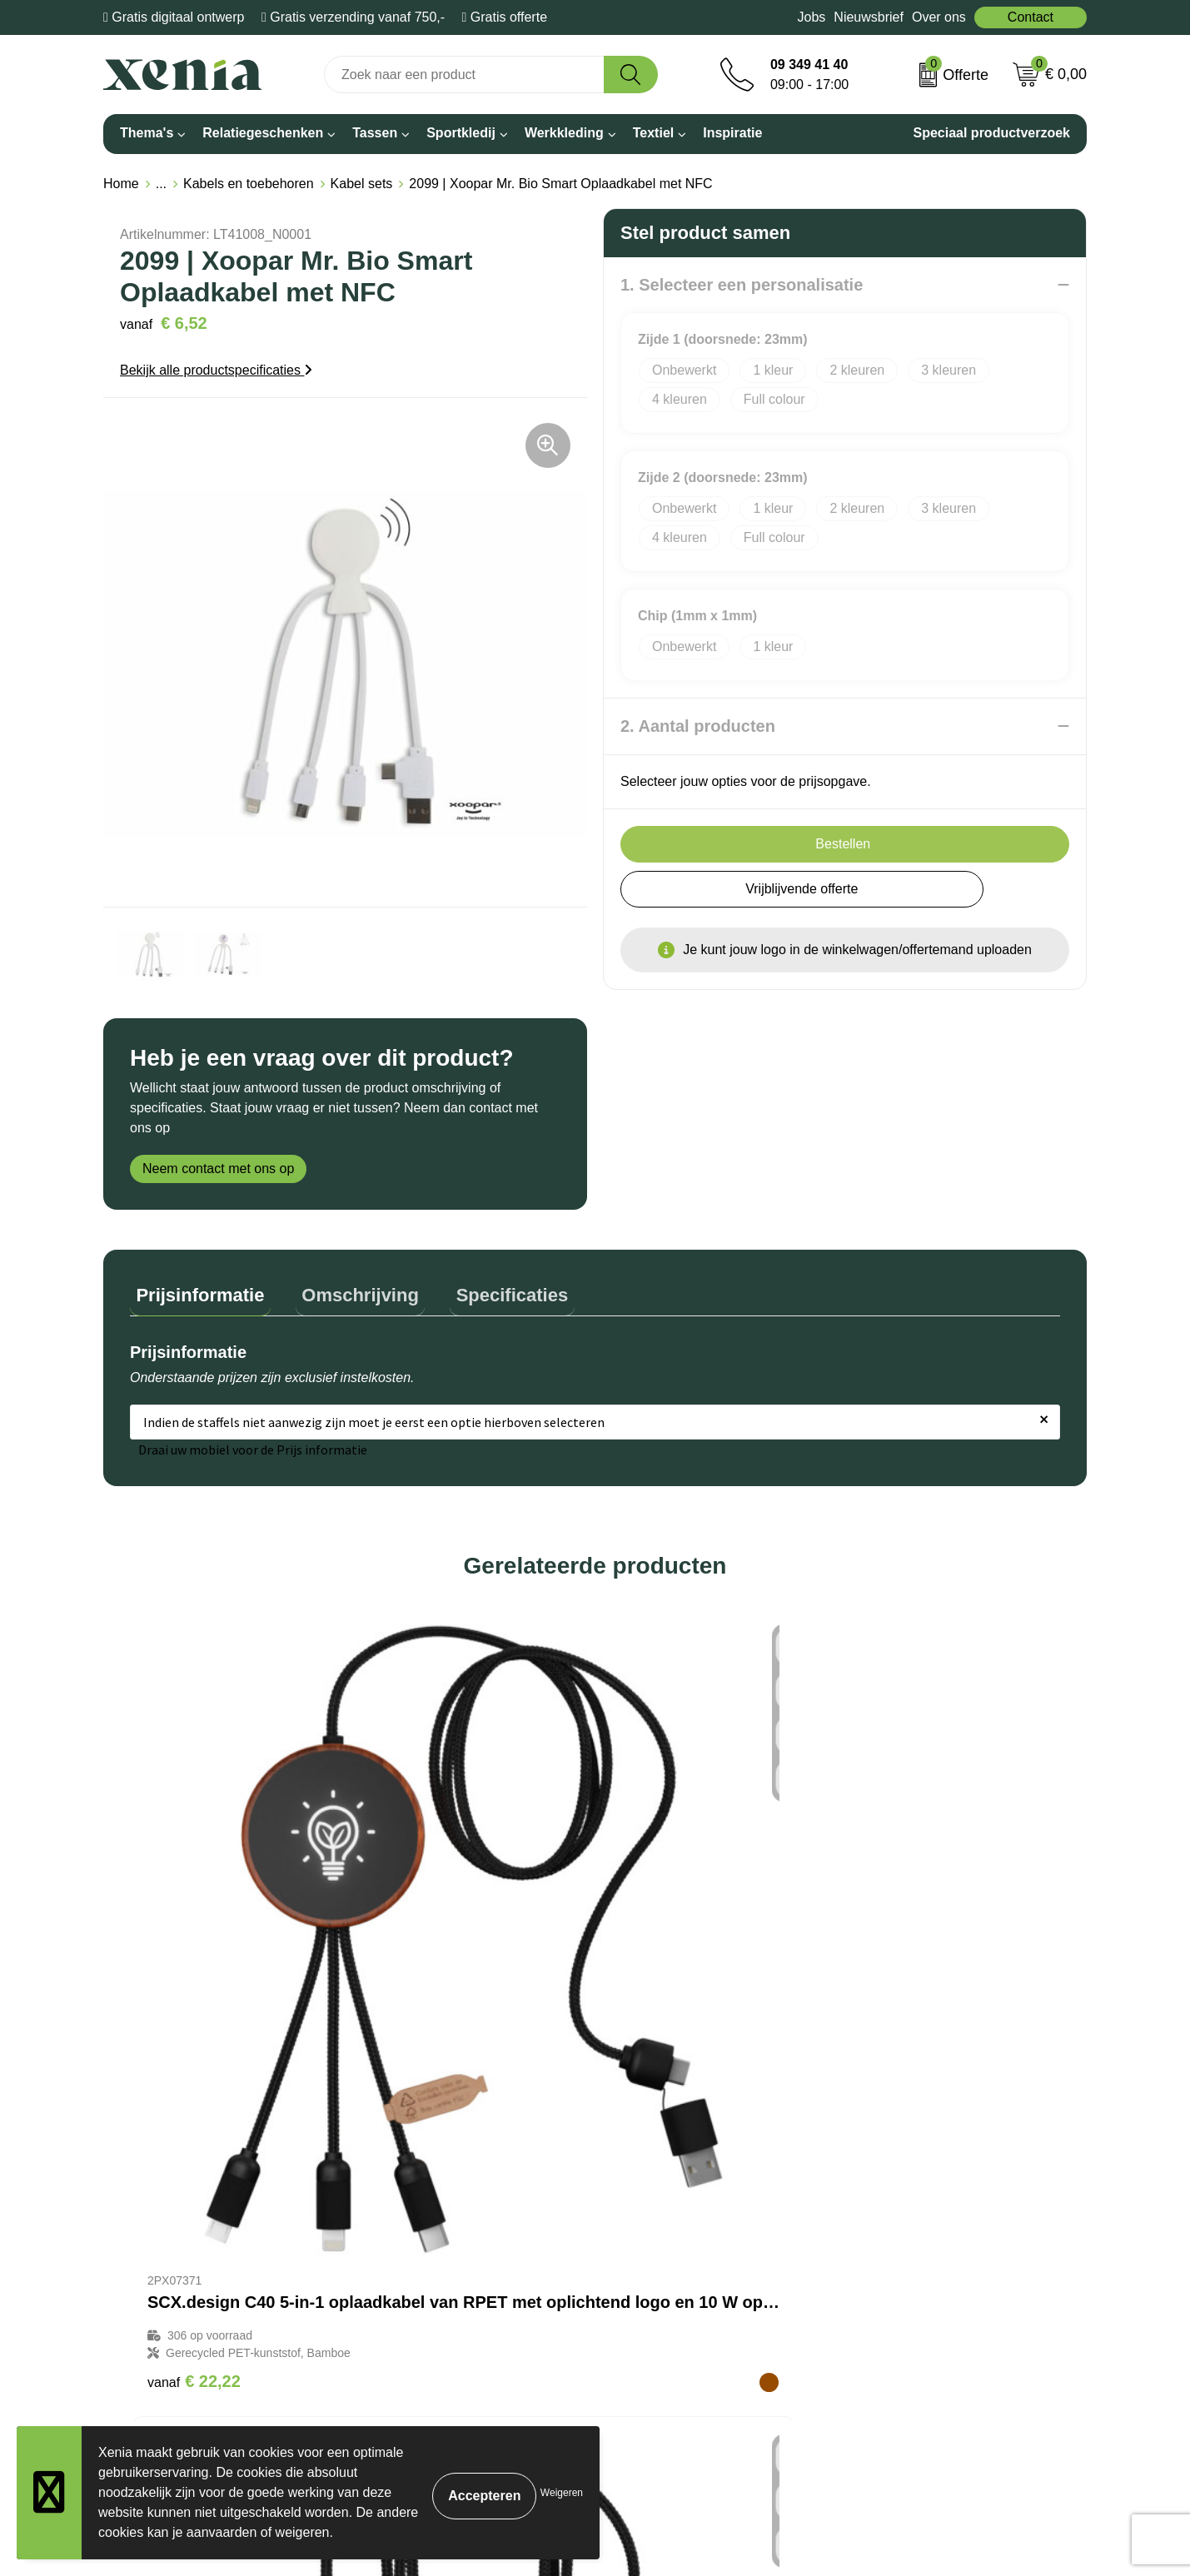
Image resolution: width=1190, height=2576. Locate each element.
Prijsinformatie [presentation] (194, 1288)
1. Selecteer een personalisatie (741, 285)
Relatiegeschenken (262, 133)
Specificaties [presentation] (482, 1288)
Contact (1030, 17)
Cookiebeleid (891, 2181)
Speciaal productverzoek (991, 133)
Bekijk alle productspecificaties (216, 370)
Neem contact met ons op (218, 1168)
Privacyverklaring (903, 2207)
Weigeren (561, 2493)
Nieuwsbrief (869, 17)
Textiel (654, 133)
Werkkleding (564, 133)
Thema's (146, 133)
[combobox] (464, 74)
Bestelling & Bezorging (545, 2207)
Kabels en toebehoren (248, 184)
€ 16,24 (659, 1976)
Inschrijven (908, 2441)
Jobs (812, 17)
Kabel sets (362, 184)
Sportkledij (460, 133)
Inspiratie (732, 133)
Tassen (374, 133)
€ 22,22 (194, 1958)
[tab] (194, 1292)
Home (121, 184)
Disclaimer (884, 2232)
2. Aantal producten (697, 726)
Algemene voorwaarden (923, 2156)
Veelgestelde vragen (538, 2257)
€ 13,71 (426, 1976)
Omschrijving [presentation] (342, 1288)
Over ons (939, 17)
